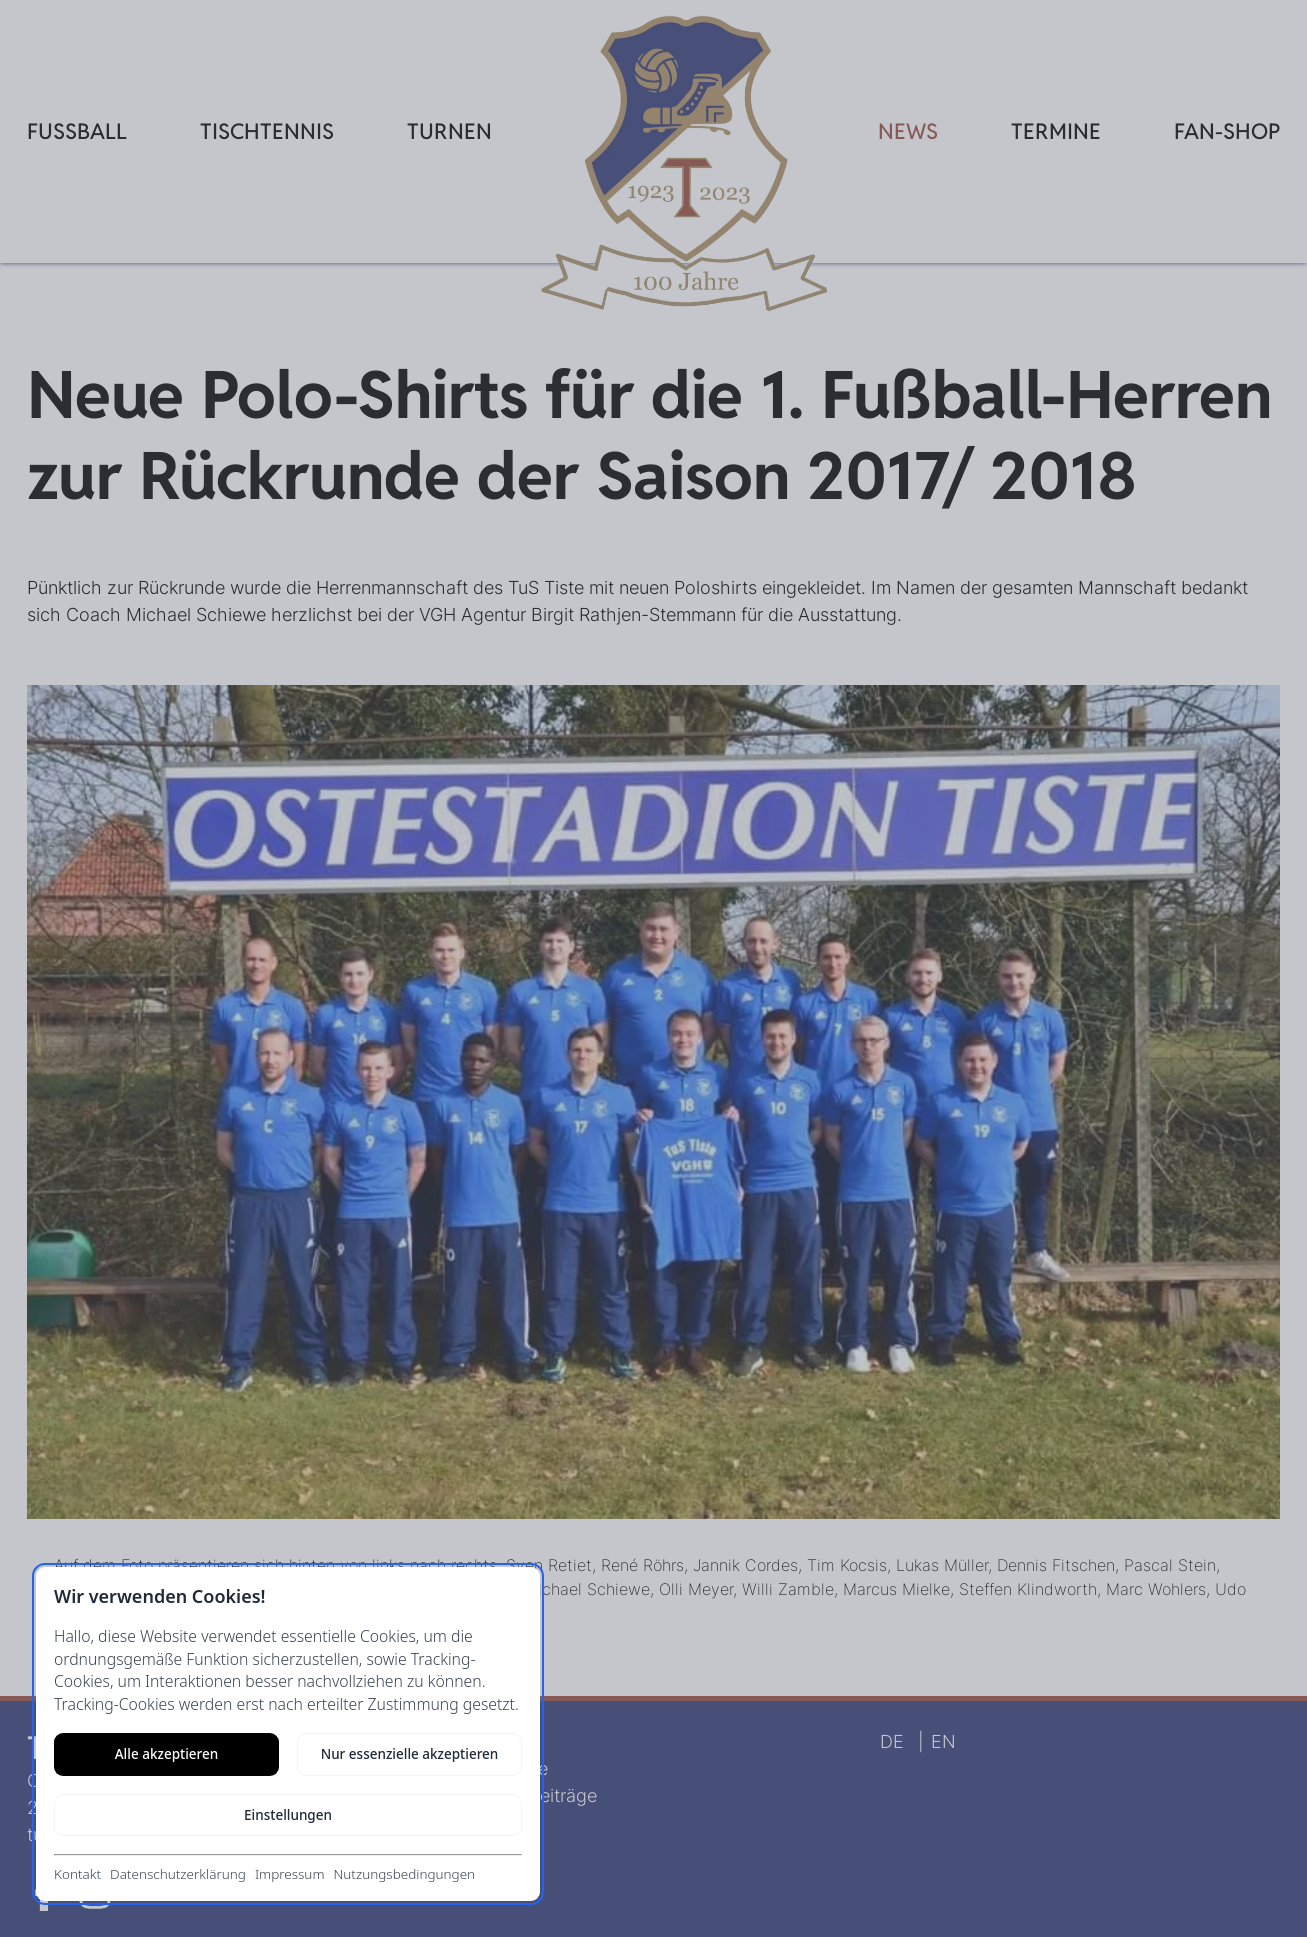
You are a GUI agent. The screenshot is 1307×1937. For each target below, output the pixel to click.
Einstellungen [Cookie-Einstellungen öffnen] (288, 1815)
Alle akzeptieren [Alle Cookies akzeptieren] (166, 1754)
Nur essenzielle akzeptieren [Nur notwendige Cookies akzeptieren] (410, 1754)
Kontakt (77, 1874)
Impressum (290, 1874)
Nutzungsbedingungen (404, 1874)
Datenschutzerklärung (178, 1874)
